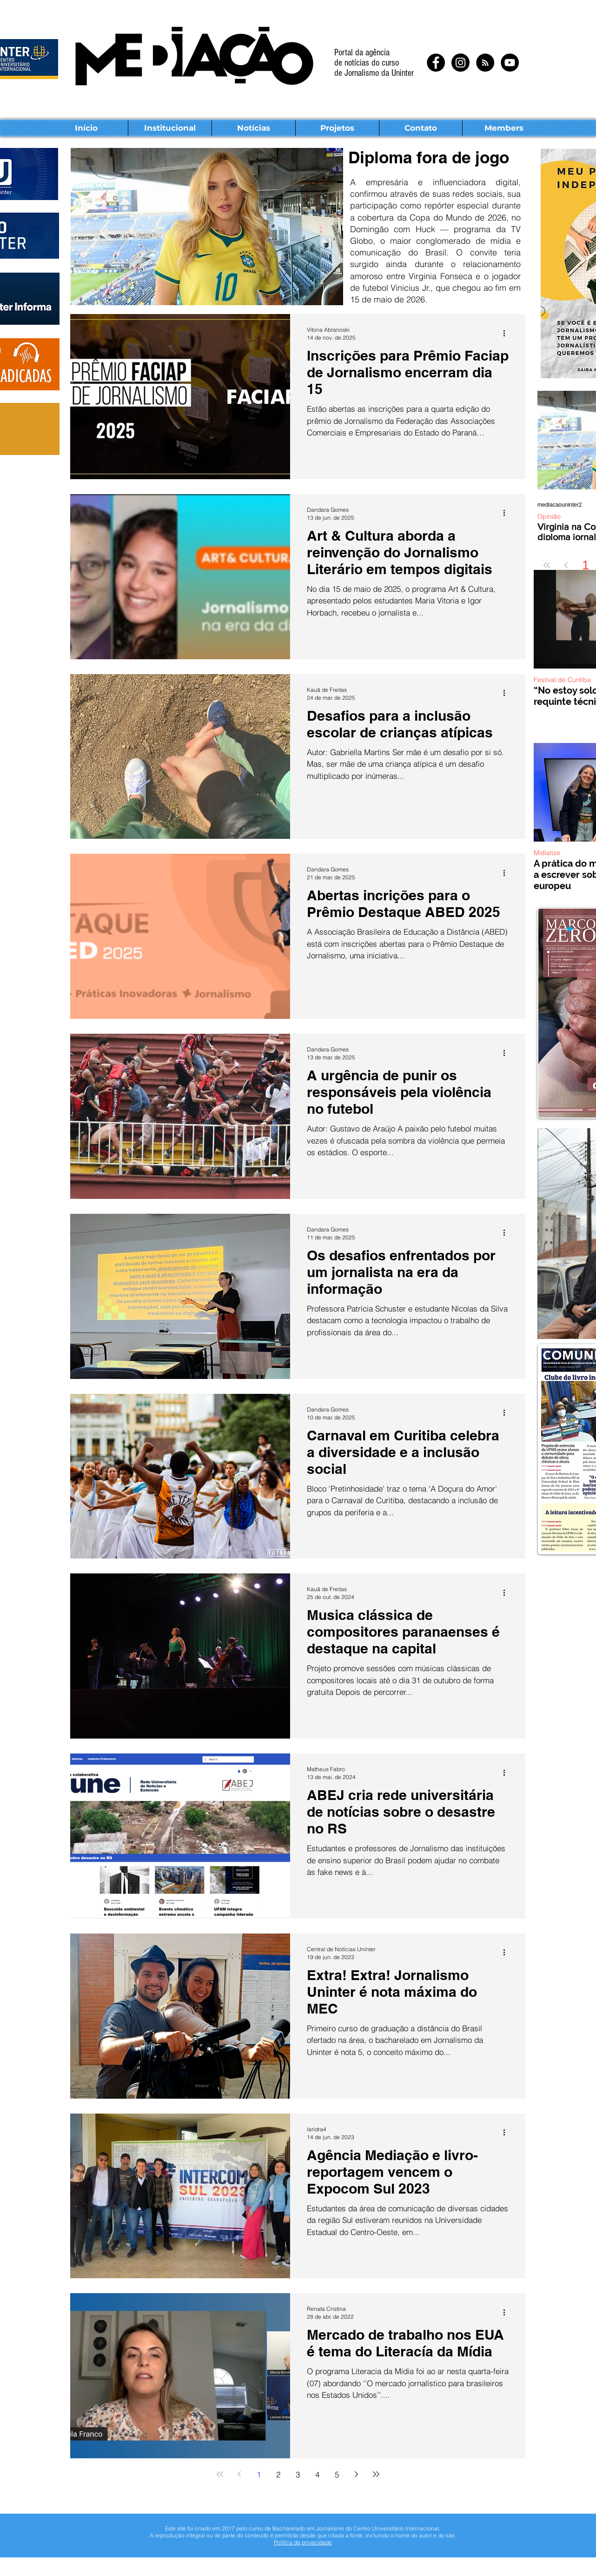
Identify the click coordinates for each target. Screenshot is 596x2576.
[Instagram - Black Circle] (460, 63)
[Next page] (356, 2474)
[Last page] (376, 2474)
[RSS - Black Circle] (485, 63)
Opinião (549, 517)
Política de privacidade (303, 2542)
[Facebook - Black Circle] (436, 63)
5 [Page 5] (337, 2474)
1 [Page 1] (585, 565)
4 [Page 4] (317, 2474)
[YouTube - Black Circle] (510, 63)
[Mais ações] (507, 333)
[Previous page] (566, 565)
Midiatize (547, 853)
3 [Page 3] (298, 2474)
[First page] (546, 565)
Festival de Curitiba (562, 680)
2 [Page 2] (278, 2474)
